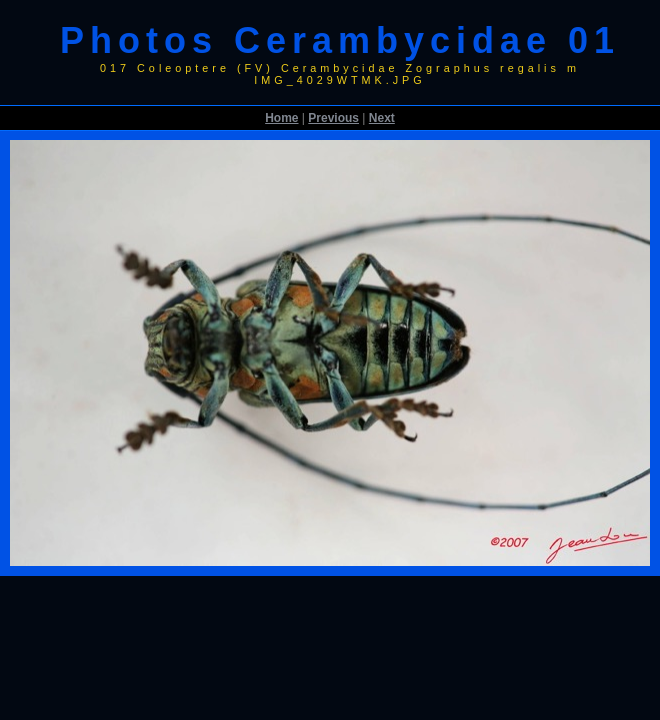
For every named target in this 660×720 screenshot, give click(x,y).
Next (382, 118)
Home (281, 118)
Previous (333, 118)
